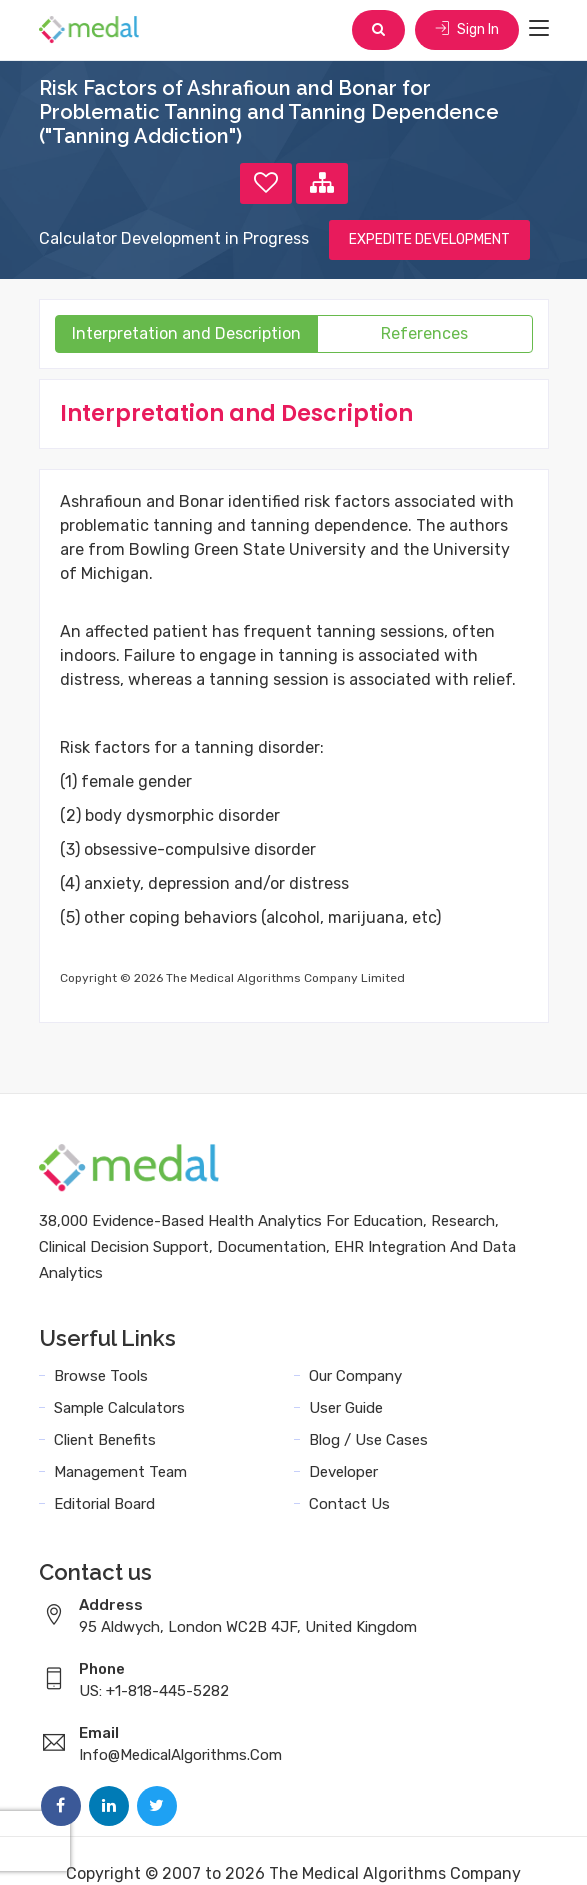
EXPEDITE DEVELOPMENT (429, 239)
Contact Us (349, 1504)
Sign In (467, 29)
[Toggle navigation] (539, 29)
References (424, 333)
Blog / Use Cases (368, 1440)
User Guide (346, 1408)
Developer (343, 1472)
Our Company (355, 1376)
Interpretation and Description (186, 333)
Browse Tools (101, 1376)
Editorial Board (104, 1504)
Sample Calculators (119, 1408)
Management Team (120, 1472)
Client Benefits (105, 1440)
